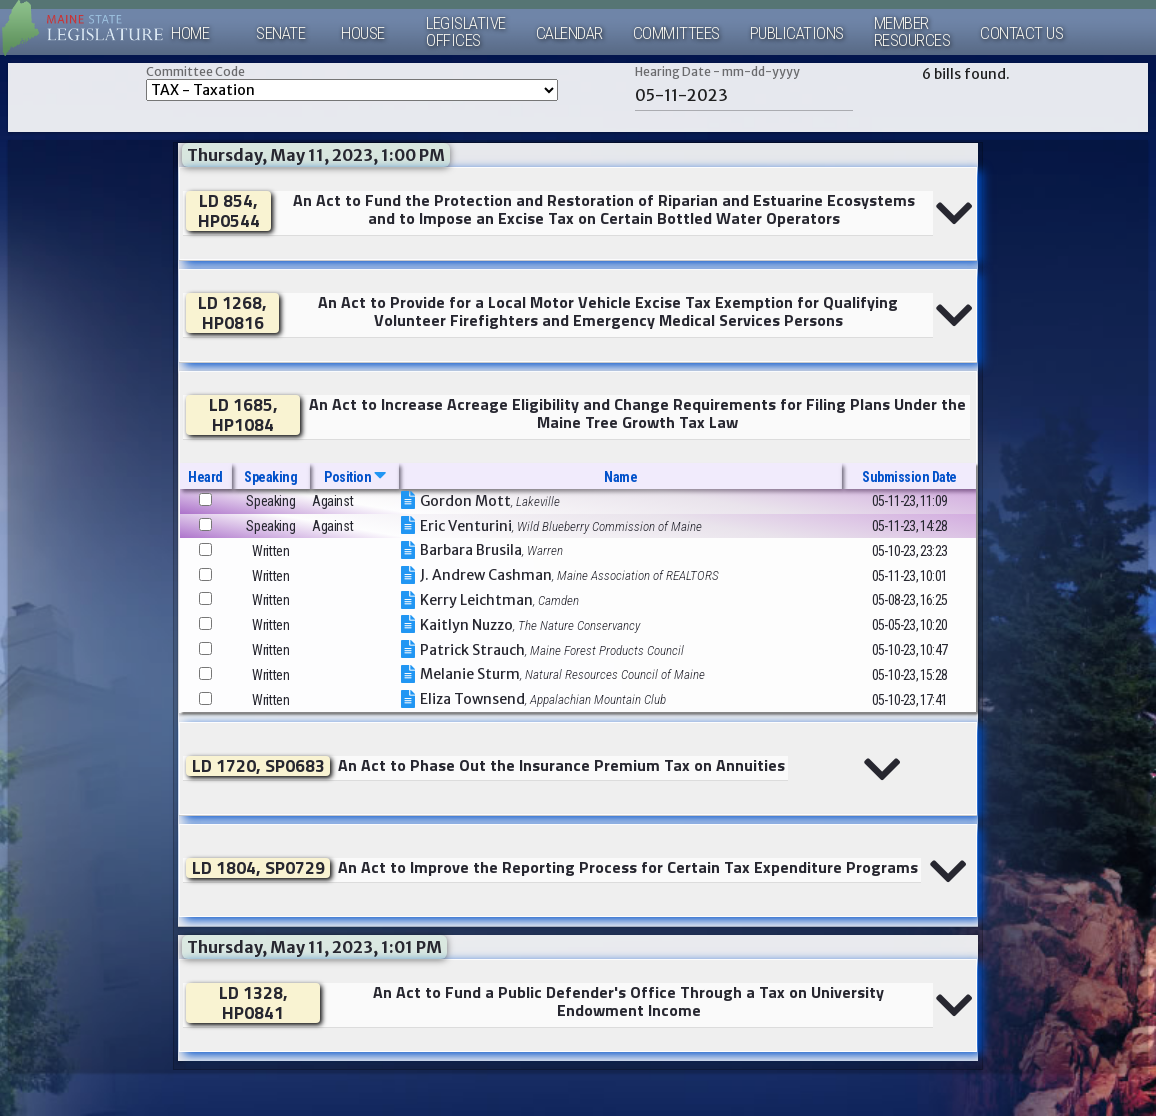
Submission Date (909, 477)
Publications (797, 33)
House (363, 33)
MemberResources (912, 32)
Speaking (270, 477)
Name (620, 477)
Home (190, 33)
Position (354, 477)
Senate (280, 33)
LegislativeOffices (466, 32)
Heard (205, 477)
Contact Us (1021, 33)
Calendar (569, 33)
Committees (676, 33)
